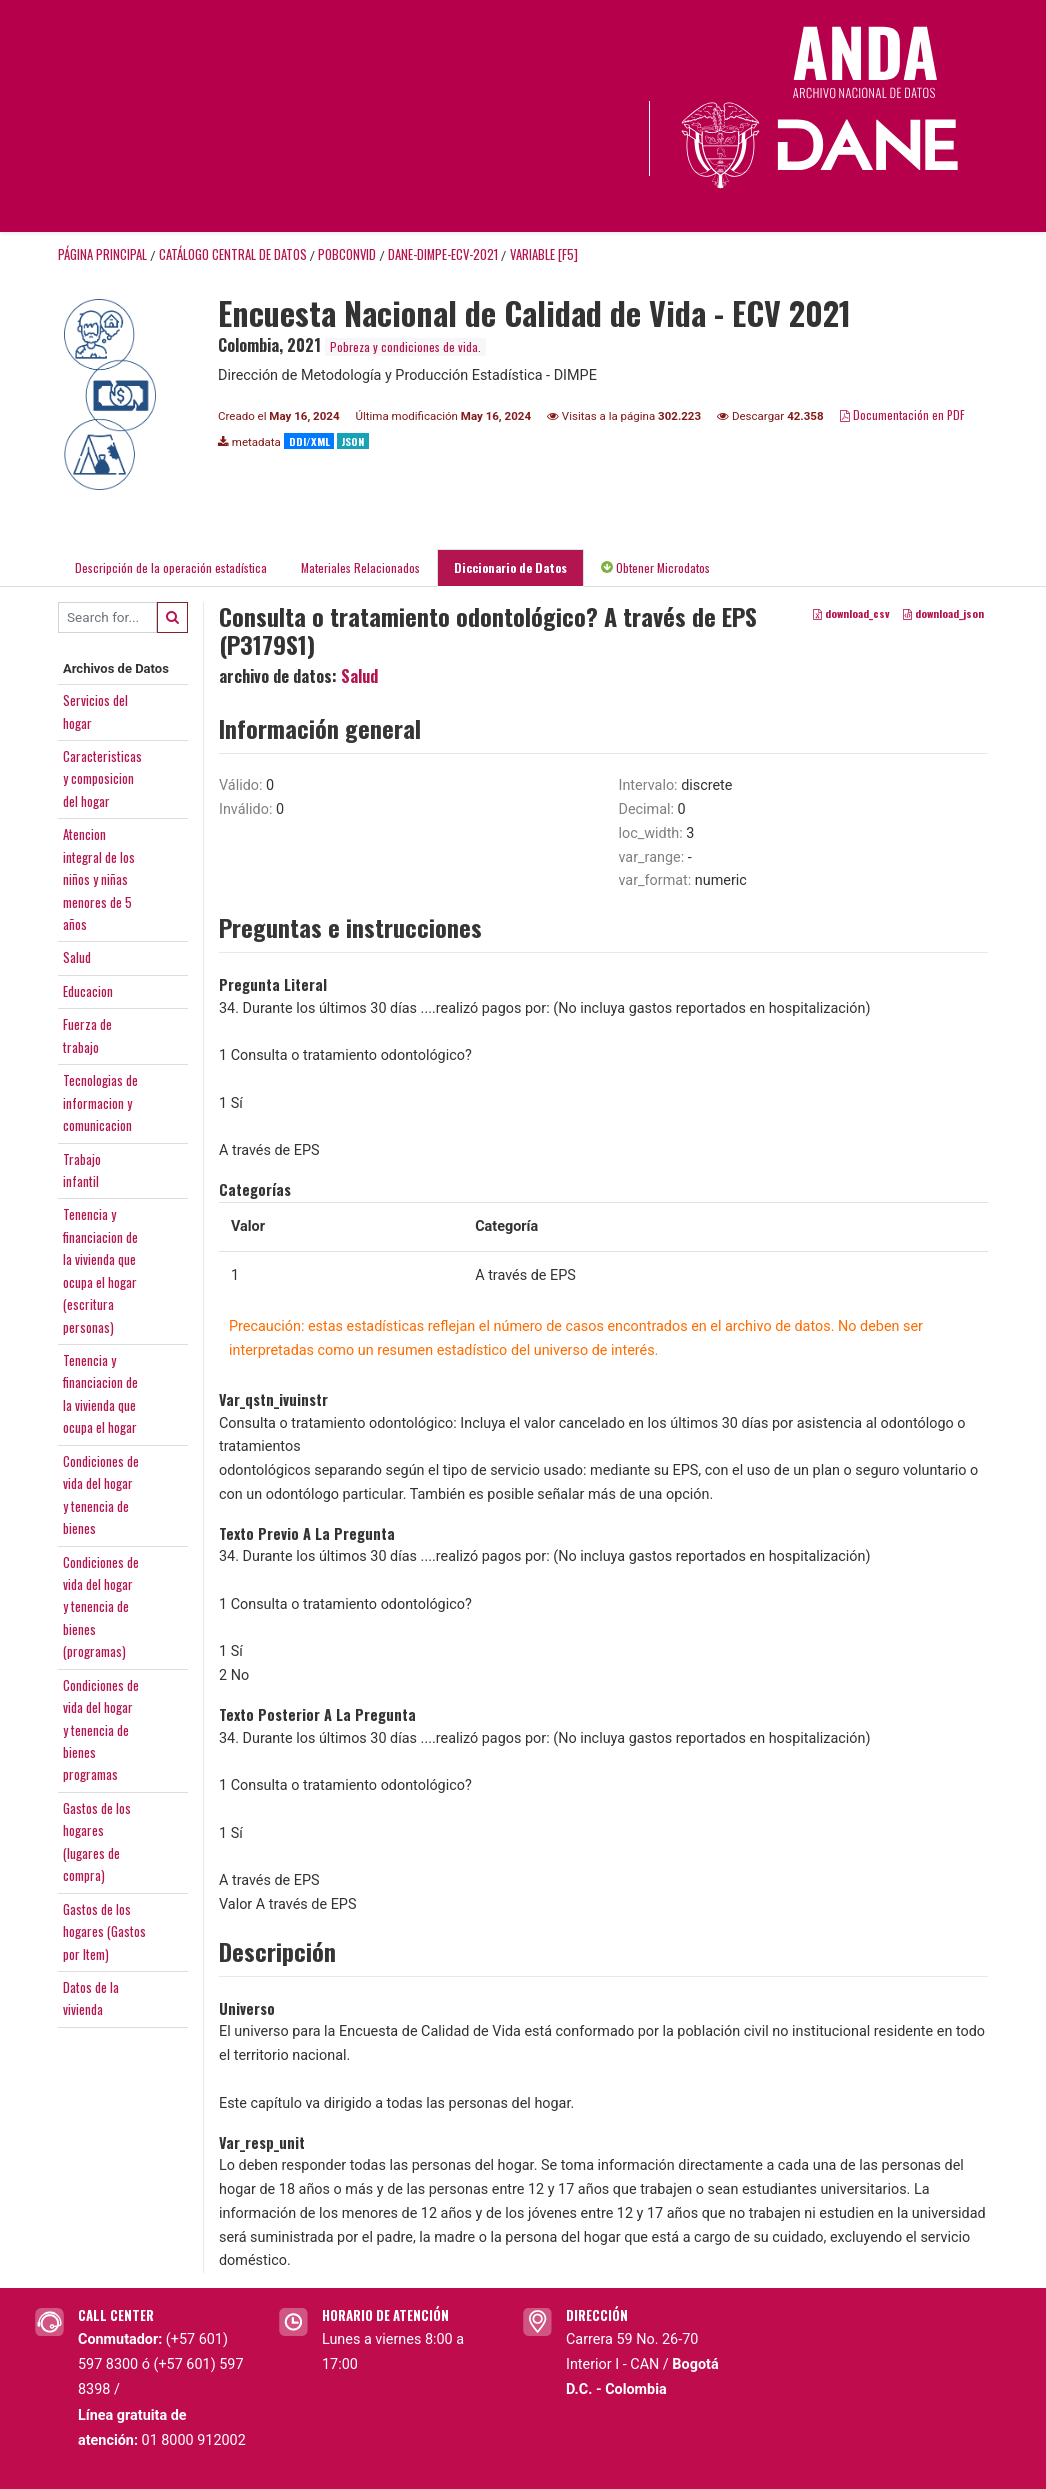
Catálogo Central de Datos (233, 254)
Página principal (102, 254)
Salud (77, 957)
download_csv (851, 613)
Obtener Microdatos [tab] (655, 567)
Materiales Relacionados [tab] (360, 567)
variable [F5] (544, 254)
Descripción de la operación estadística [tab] (171, 567)
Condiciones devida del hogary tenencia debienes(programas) (101, 1607)
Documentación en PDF (902, 414)
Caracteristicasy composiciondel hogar (102, 778)
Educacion (88, 991)
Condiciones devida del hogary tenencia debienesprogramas (101, 1730)
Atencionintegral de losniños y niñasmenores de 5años (99, 879)
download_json (943, 613)
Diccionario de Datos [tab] (510, 567)
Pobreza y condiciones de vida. (405, 346)
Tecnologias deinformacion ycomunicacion (100, 1102)
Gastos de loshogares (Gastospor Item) (104, 1931)
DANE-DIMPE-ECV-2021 (443, 254)
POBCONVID (347, 254)
